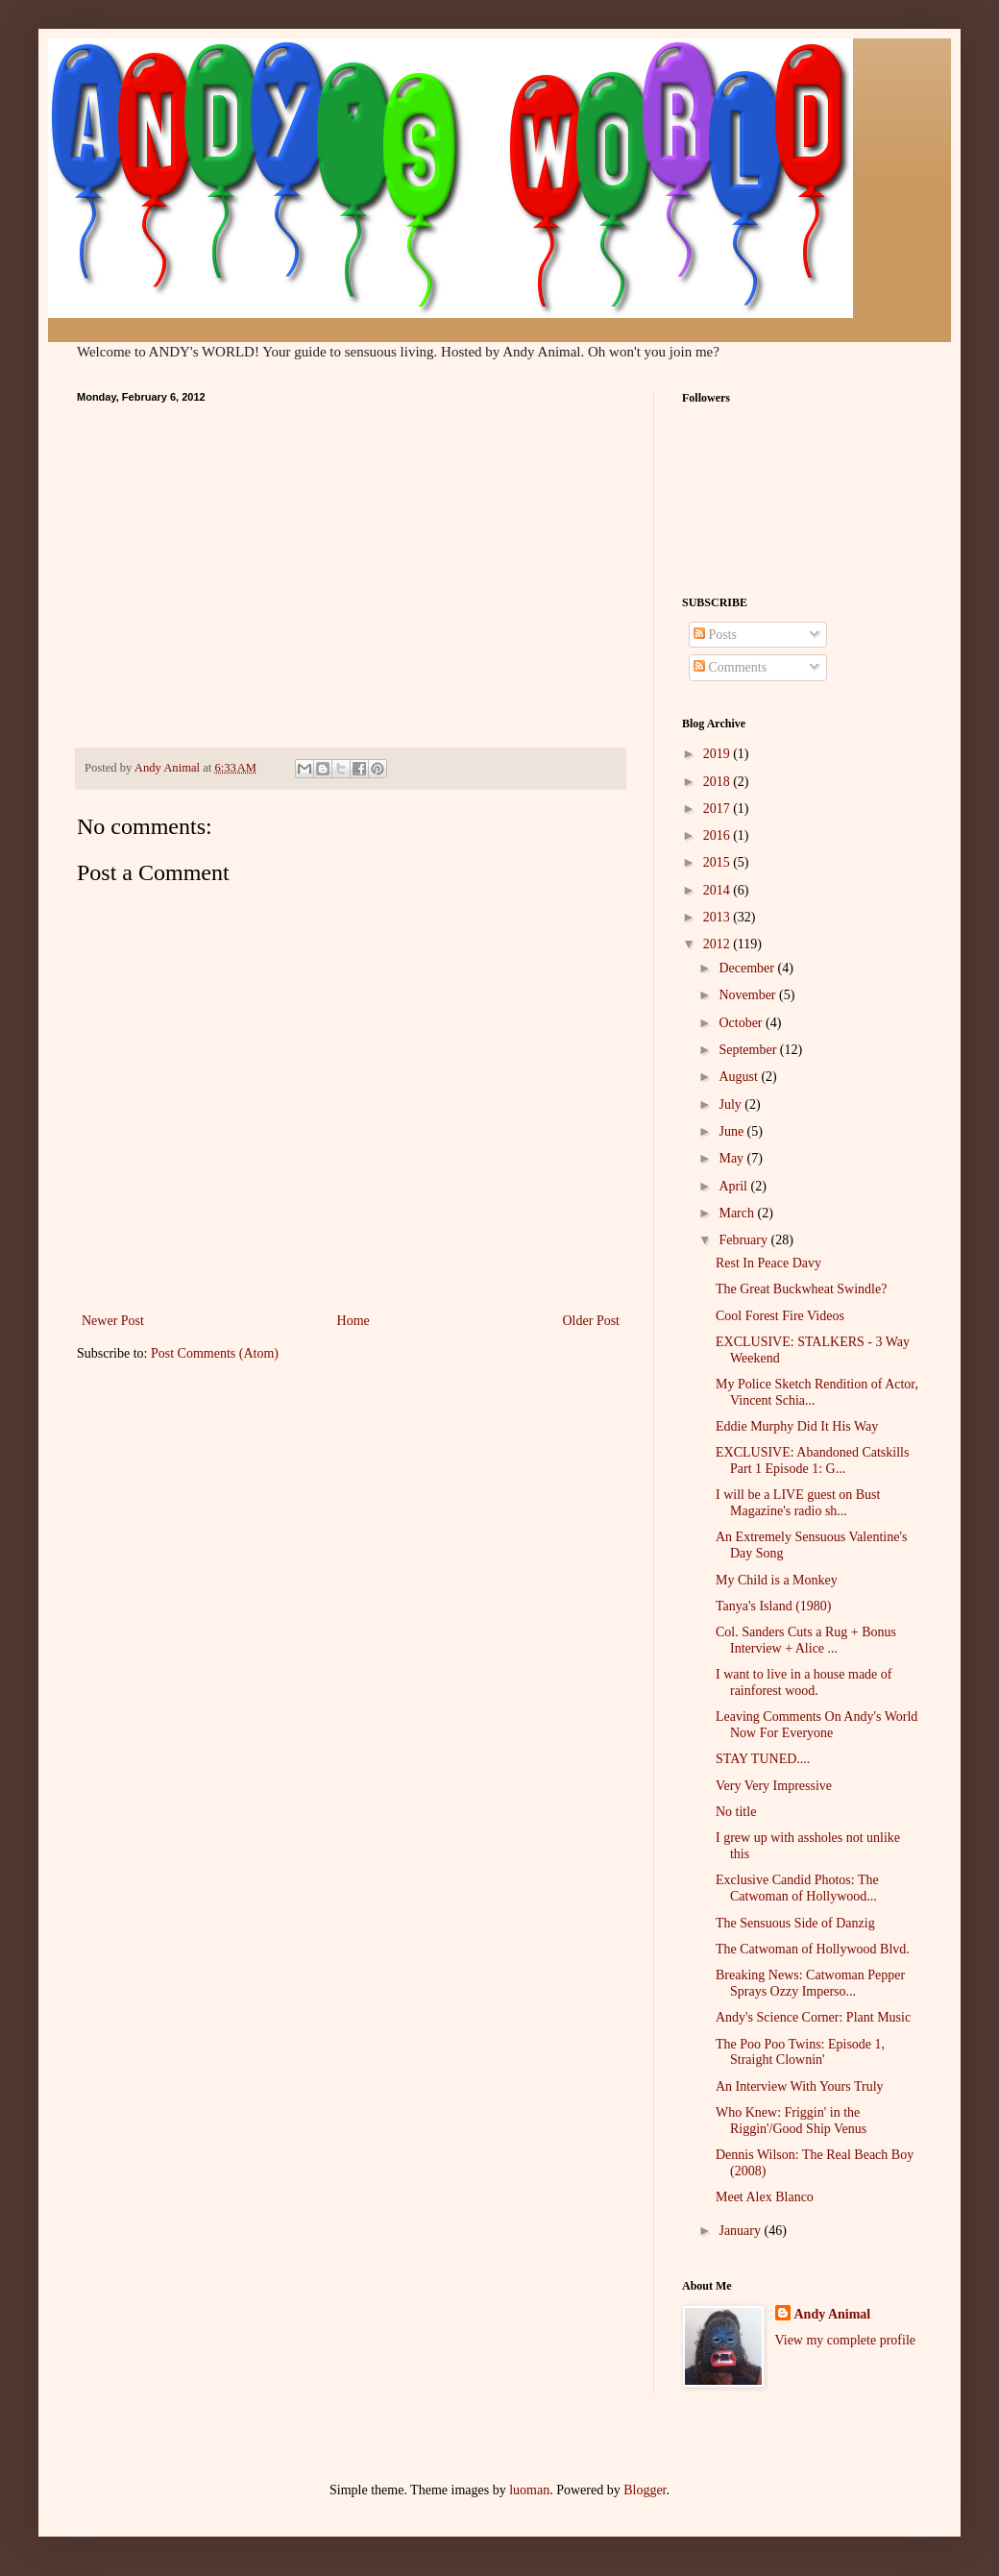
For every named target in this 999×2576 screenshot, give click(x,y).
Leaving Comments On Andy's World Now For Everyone (816, 1724)
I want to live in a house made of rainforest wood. (804, 1682)
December (748, 968)
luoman (529, 2490)
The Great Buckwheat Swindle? (801, 1289)
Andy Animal (832, 2314)
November (749, 995)
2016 (718, 835)
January (741, 2230)
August (740, 1076)
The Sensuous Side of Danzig (795, 1923)
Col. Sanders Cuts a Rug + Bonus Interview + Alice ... (806, 1640)
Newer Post (113, 1320)
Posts (715, 634)
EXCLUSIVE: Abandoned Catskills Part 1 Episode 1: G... (812, 1460)
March (738, 1213)
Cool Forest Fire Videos (780, 1316)
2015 (718, 862)
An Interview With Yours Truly (800, 2086)
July (731, 1104)
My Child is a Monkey (777, 1580)
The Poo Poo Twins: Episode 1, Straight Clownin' (800, 2052)
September (749, 1050)
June (732, 1131)
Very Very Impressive (774, 1786)
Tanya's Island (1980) (774, 1606)
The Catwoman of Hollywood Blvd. (813, 1949)
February (744, 1240)
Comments (730, 667)
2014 (718, 890)
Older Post (592, 1320)
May (732, 1158)
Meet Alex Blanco (765, 2197)
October (742, 1023)
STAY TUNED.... (763, 1759)
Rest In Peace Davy (768, 1263)
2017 (718, 808)
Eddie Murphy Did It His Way (797, 1426)
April (734, 1186)
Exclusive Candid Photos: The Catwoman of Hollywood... (797, 1888)
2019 (718, 754)
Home (353, 1320)
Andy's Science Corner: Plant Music (813, 2017)
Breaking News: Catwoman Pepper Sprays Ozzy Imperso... (810, 1983)
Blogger (644, 2490)
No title (736, 1811)
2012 (718, 944)
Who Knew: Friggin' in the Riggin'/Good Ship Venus (791, 2120)
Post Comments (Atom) (215, 1353)
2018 (718, 781)
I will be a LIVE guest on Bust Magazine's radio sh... (798, 1502)
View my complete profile (845, 2340)
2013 (718, 917)
